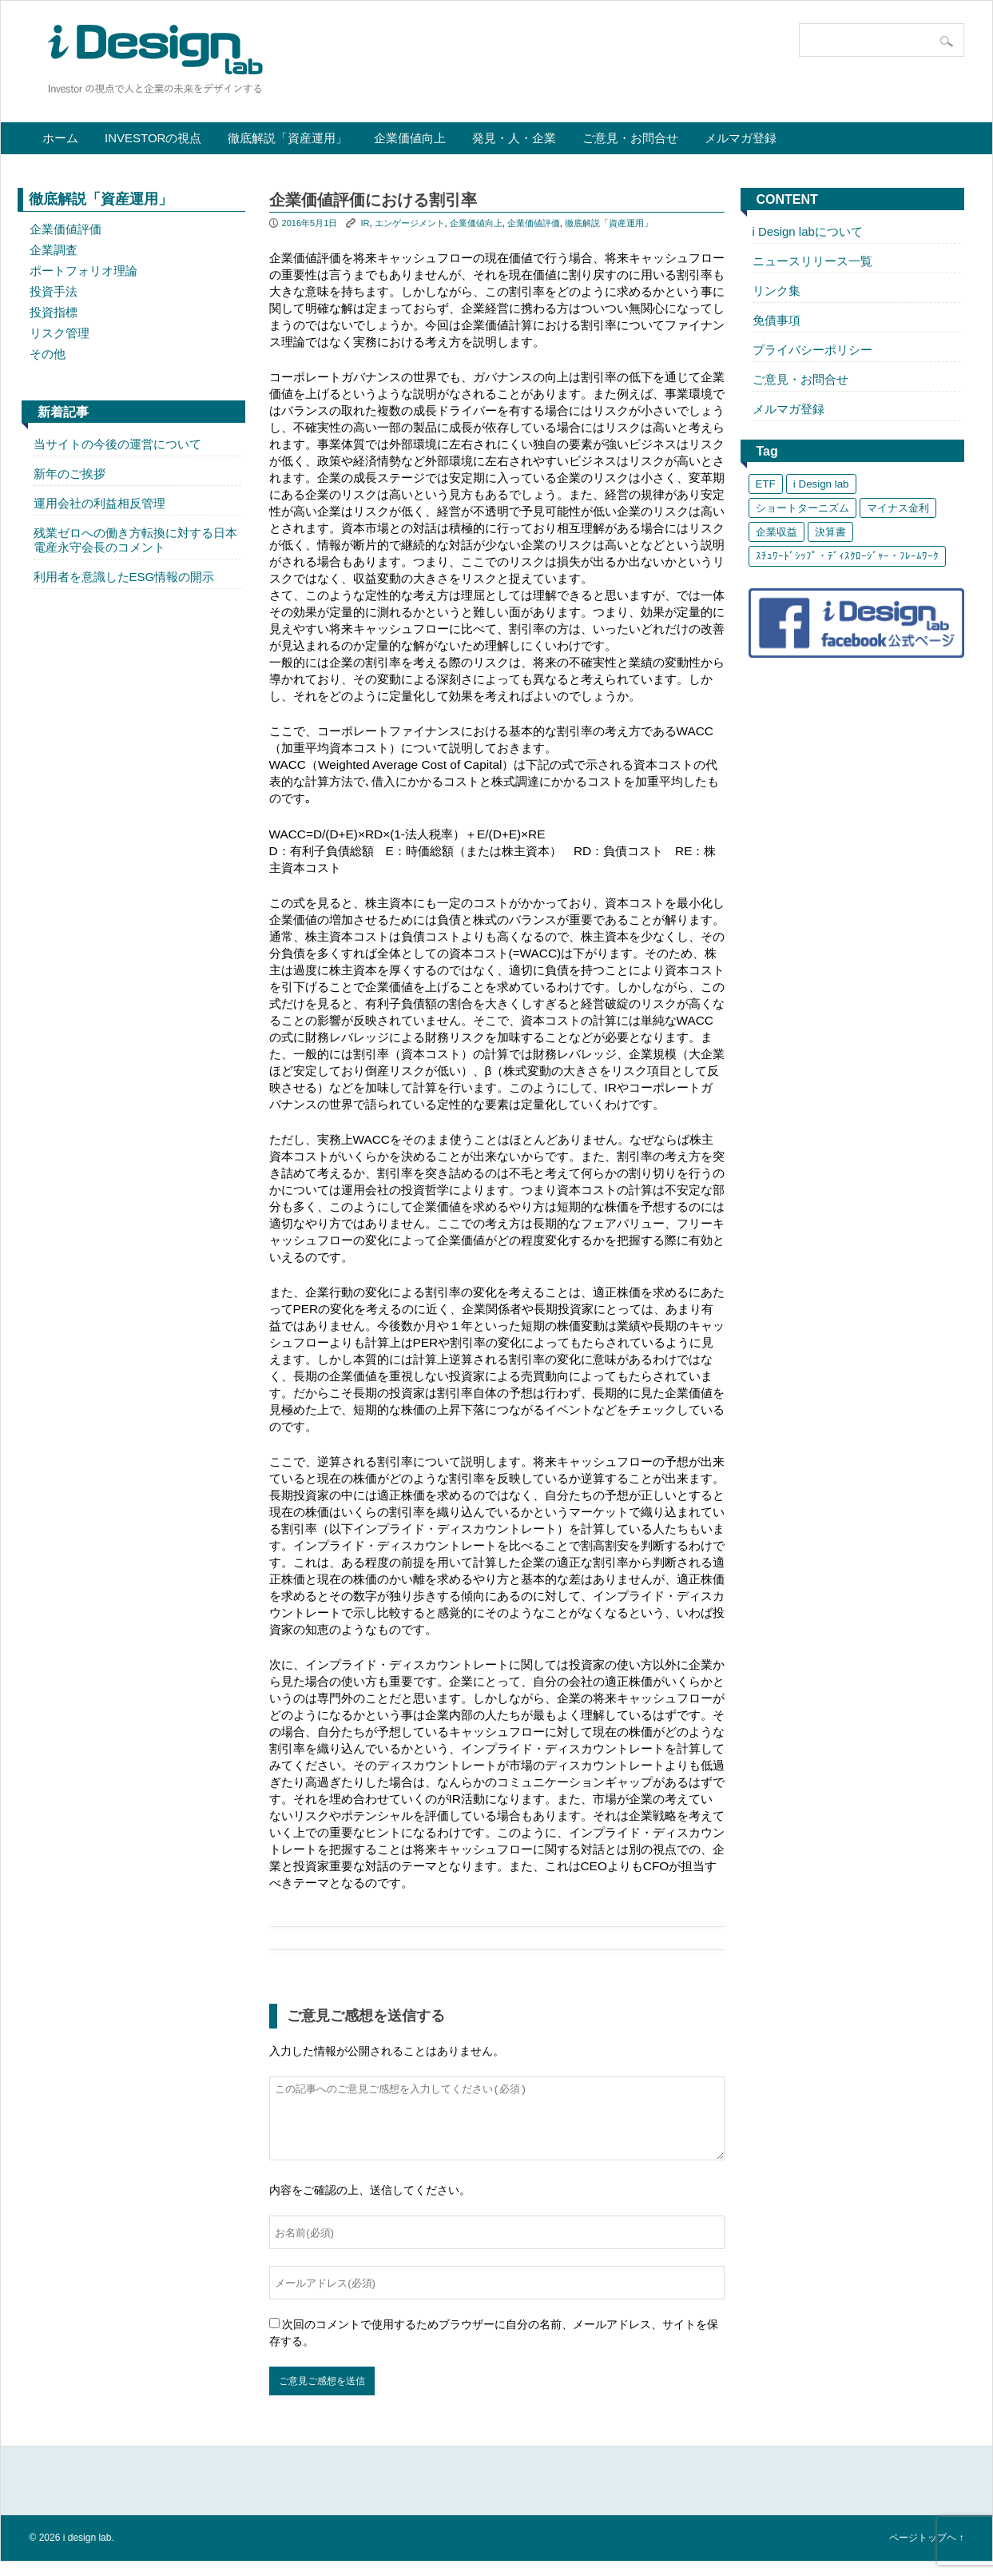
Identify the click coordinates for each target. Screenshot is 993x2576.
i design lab (87, 2552)
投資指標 (53, 312)
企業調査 (53, 250)
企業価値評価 (65, 229)
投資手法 (53, 291)
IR (364, 223)
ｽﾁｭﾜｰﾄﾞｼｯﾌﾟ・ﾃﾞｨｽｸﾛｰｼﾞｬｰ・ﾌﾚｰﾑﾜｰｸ (847, 556)
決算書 (830, 532)
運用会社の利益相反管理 (99, 503)
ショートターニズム (802, 508)
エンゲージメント (410, 223)
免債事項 (776, 320)
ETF (766, 484)
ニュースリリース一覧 (812, 261)
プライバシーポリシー (812, 349)
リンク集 (776, 290)
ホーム (60, 138)
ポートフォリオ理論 (83, 270)
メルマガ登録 (741, 138)
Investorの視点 (153, 138)
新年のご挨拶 (69, 473)
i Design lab (821, 484)
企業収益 (776, 532)
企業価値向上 (410, 138)
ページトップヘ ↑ (926, 2552)
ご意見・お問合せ (630, 138)
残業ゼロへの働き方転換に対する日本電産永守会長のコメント (135, 540)
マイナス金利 (898, 508)
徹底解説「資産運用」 (288, 138)
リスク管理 (59, 333)
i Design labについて (808, 231)
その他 (48, 353)
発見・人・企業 (514, 138)
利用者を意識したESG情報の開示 (124, 576)
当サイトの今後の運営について (117, 444)
